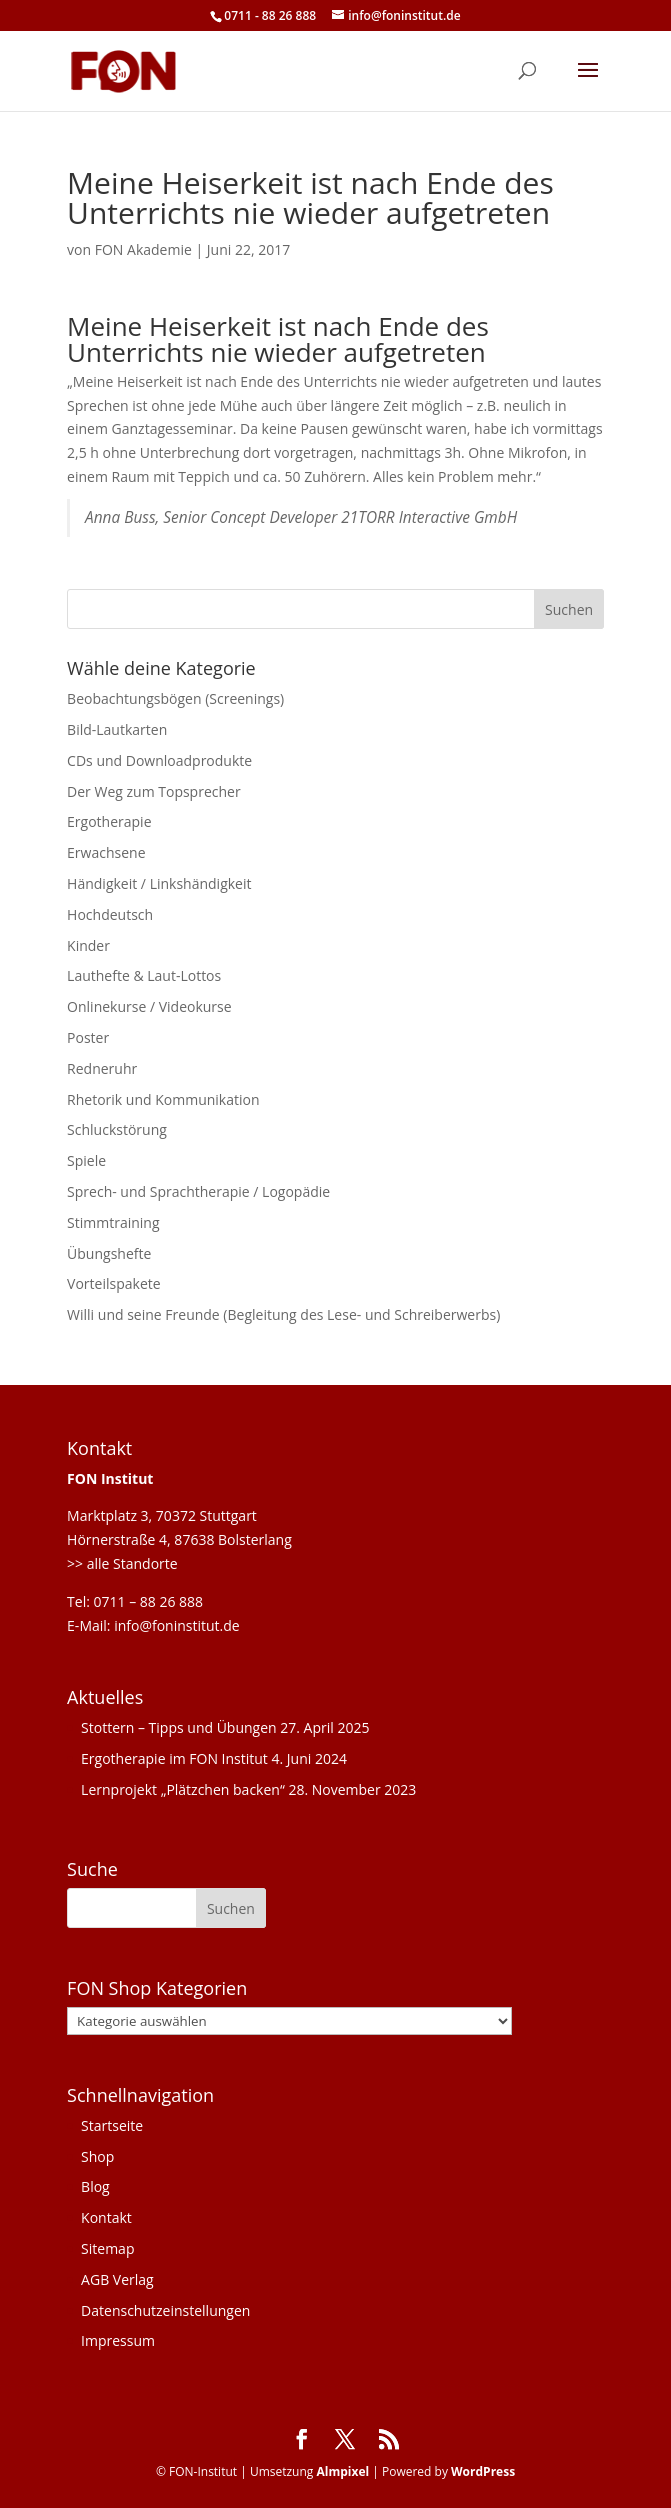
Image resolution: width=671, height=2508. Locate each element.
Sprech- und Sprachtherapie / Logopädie (198, 1191)
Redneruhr (102, 1068)
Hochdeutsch (110, 914)
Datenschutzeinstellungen (165, 2310)
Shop (97, 2156)
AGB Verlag (117, 2279)
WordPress (483, 2471)
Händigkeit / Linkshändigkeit (159, 883)
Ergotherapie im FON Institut (174, 1758)
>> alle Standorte (122, 1563)
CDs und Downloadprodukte (159, 760)
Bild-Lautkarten (117, 729)
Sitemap (107, 2248)
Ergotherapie (109, 821)
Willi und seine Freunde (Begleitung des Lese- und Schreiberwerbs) (283, 1314)
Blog (95, 2186)
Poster (88, 1037)
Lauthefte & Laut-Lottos (144, 975)
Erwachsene (106, 852)
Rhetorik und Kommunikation (163, 1099)
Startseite (112, 2125)
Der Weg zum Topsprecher (154, 791)
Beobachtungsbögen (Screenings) (175, 698)
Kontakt (106, 2217)
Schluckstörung (117, 1129)
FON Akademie (143, 249)
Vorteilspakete (114, 1283)
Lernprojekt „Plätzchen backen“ (183, 1789)
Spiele (86, 1160)
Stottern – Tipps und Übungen (179, 1727)
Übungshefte (109, 1253)
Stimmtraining (113, 1222)
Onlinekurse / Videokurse (149, 1006)
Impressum (118, 2340)
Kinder (88, 945)
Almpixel (342, 2471)
